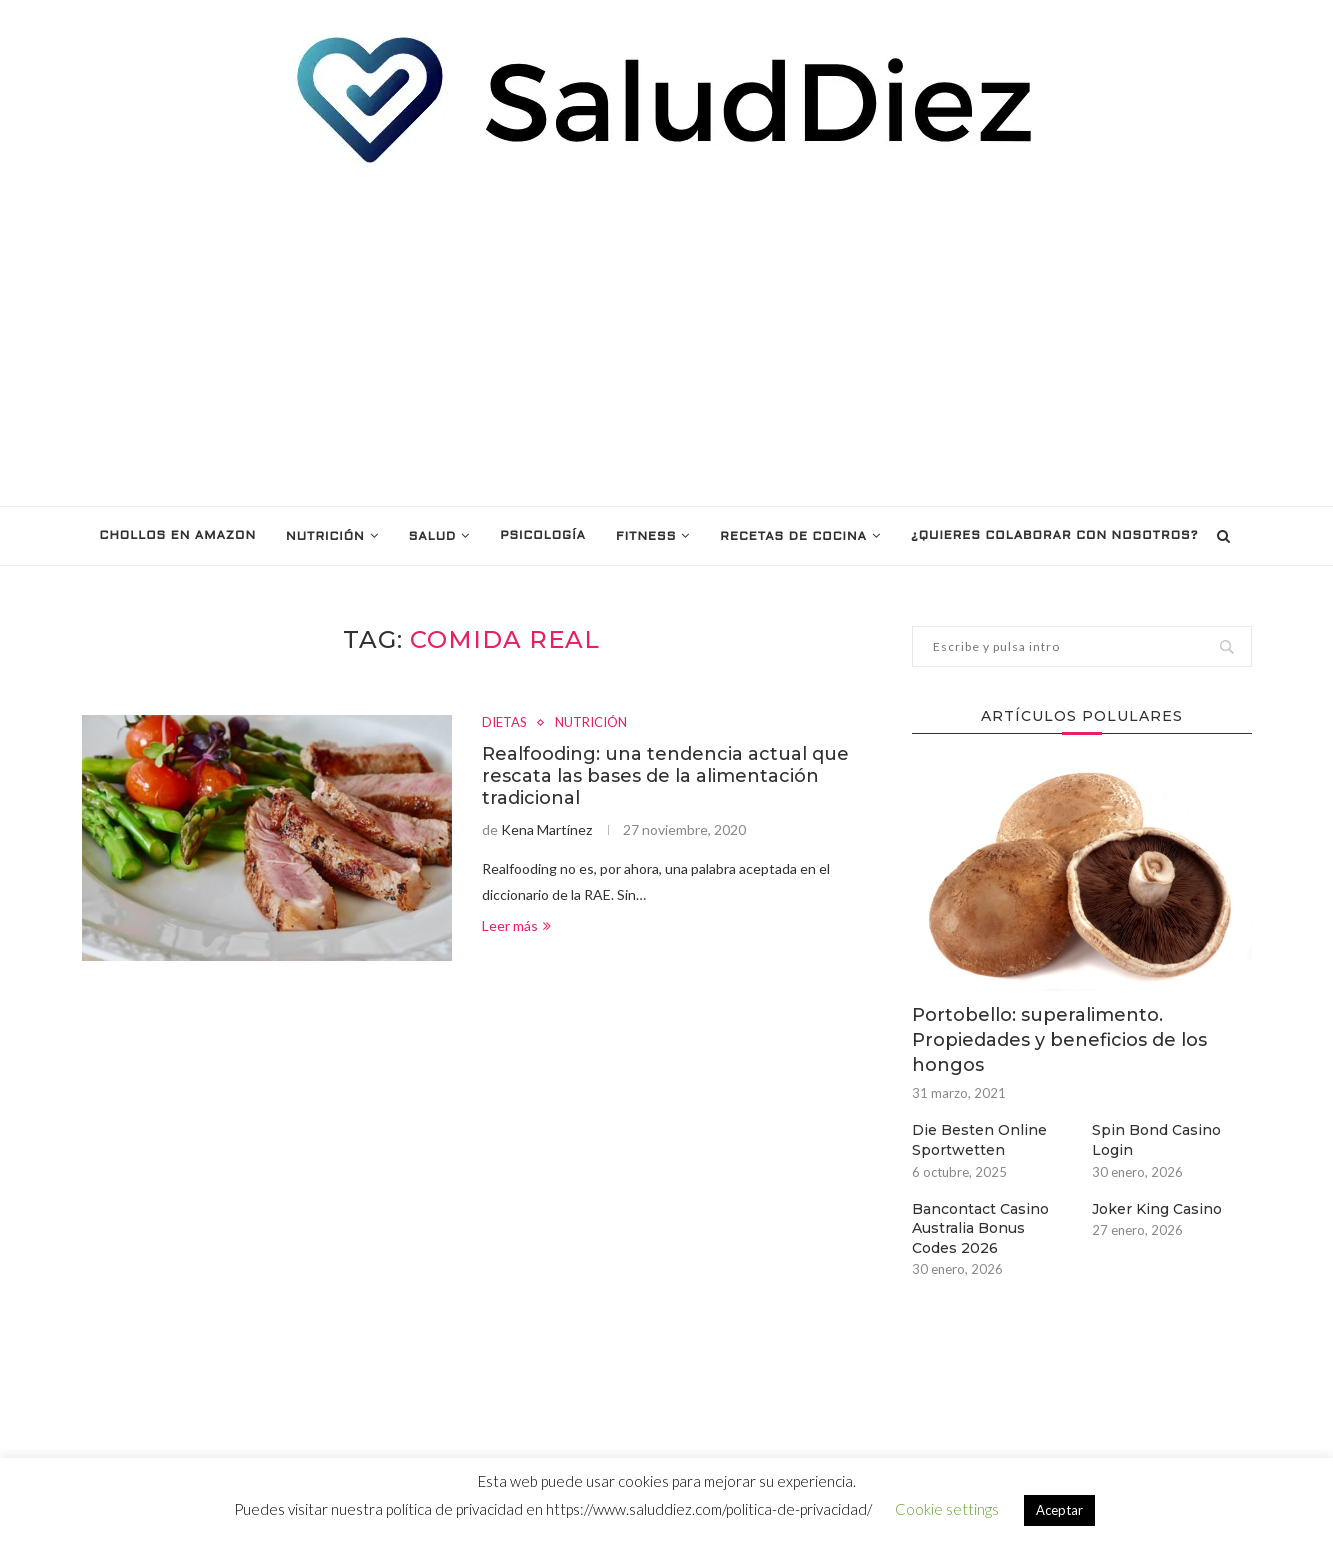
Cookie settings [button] (947, 1509)
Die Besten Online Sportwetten (979, 1140)
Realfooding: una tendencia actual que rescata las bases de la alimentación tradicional (665, 776)
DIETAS (504, 722)
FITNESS (646, 537)
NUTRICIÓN (325, 537)
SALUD (433, 537)
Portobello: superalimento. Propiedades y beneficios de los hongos (1059, 1040)
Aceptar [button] (1059, 1510)
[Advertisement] (667, 336)
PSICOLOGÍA (543, 536)
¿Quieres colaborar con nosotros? (1054, 536)
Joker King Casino (1157, 1209)
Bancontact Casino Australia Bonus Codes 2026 (980, 1228)
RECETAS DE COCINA (793, 537)
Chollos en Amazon (178, 536)
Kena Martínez (546, 829)
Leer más (516, 925)
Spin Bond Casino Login (1156, 1140)
